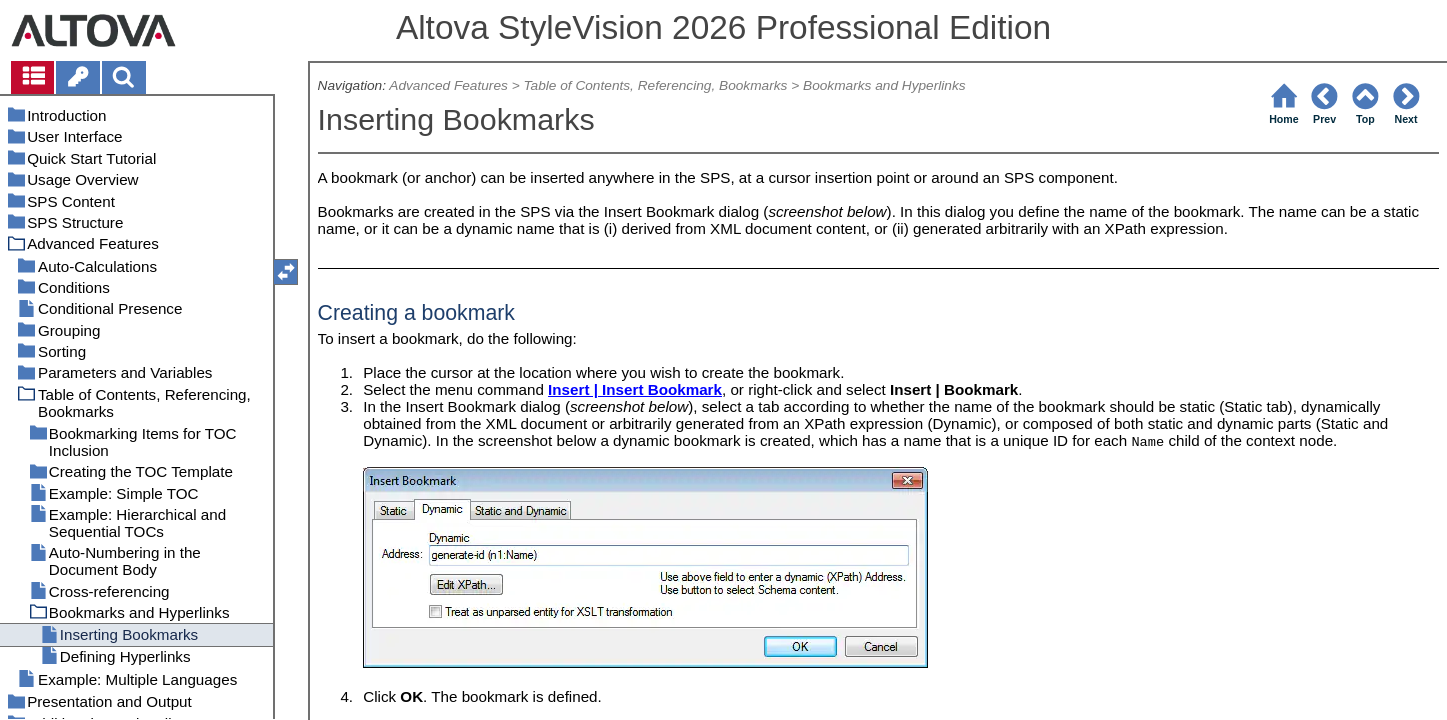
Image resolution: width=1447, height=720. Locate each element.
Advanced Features (448, 85)
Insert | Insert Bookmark (635, 389)
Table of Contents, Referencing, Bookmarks (655, 85)
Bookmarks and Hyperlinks (884, 85)
